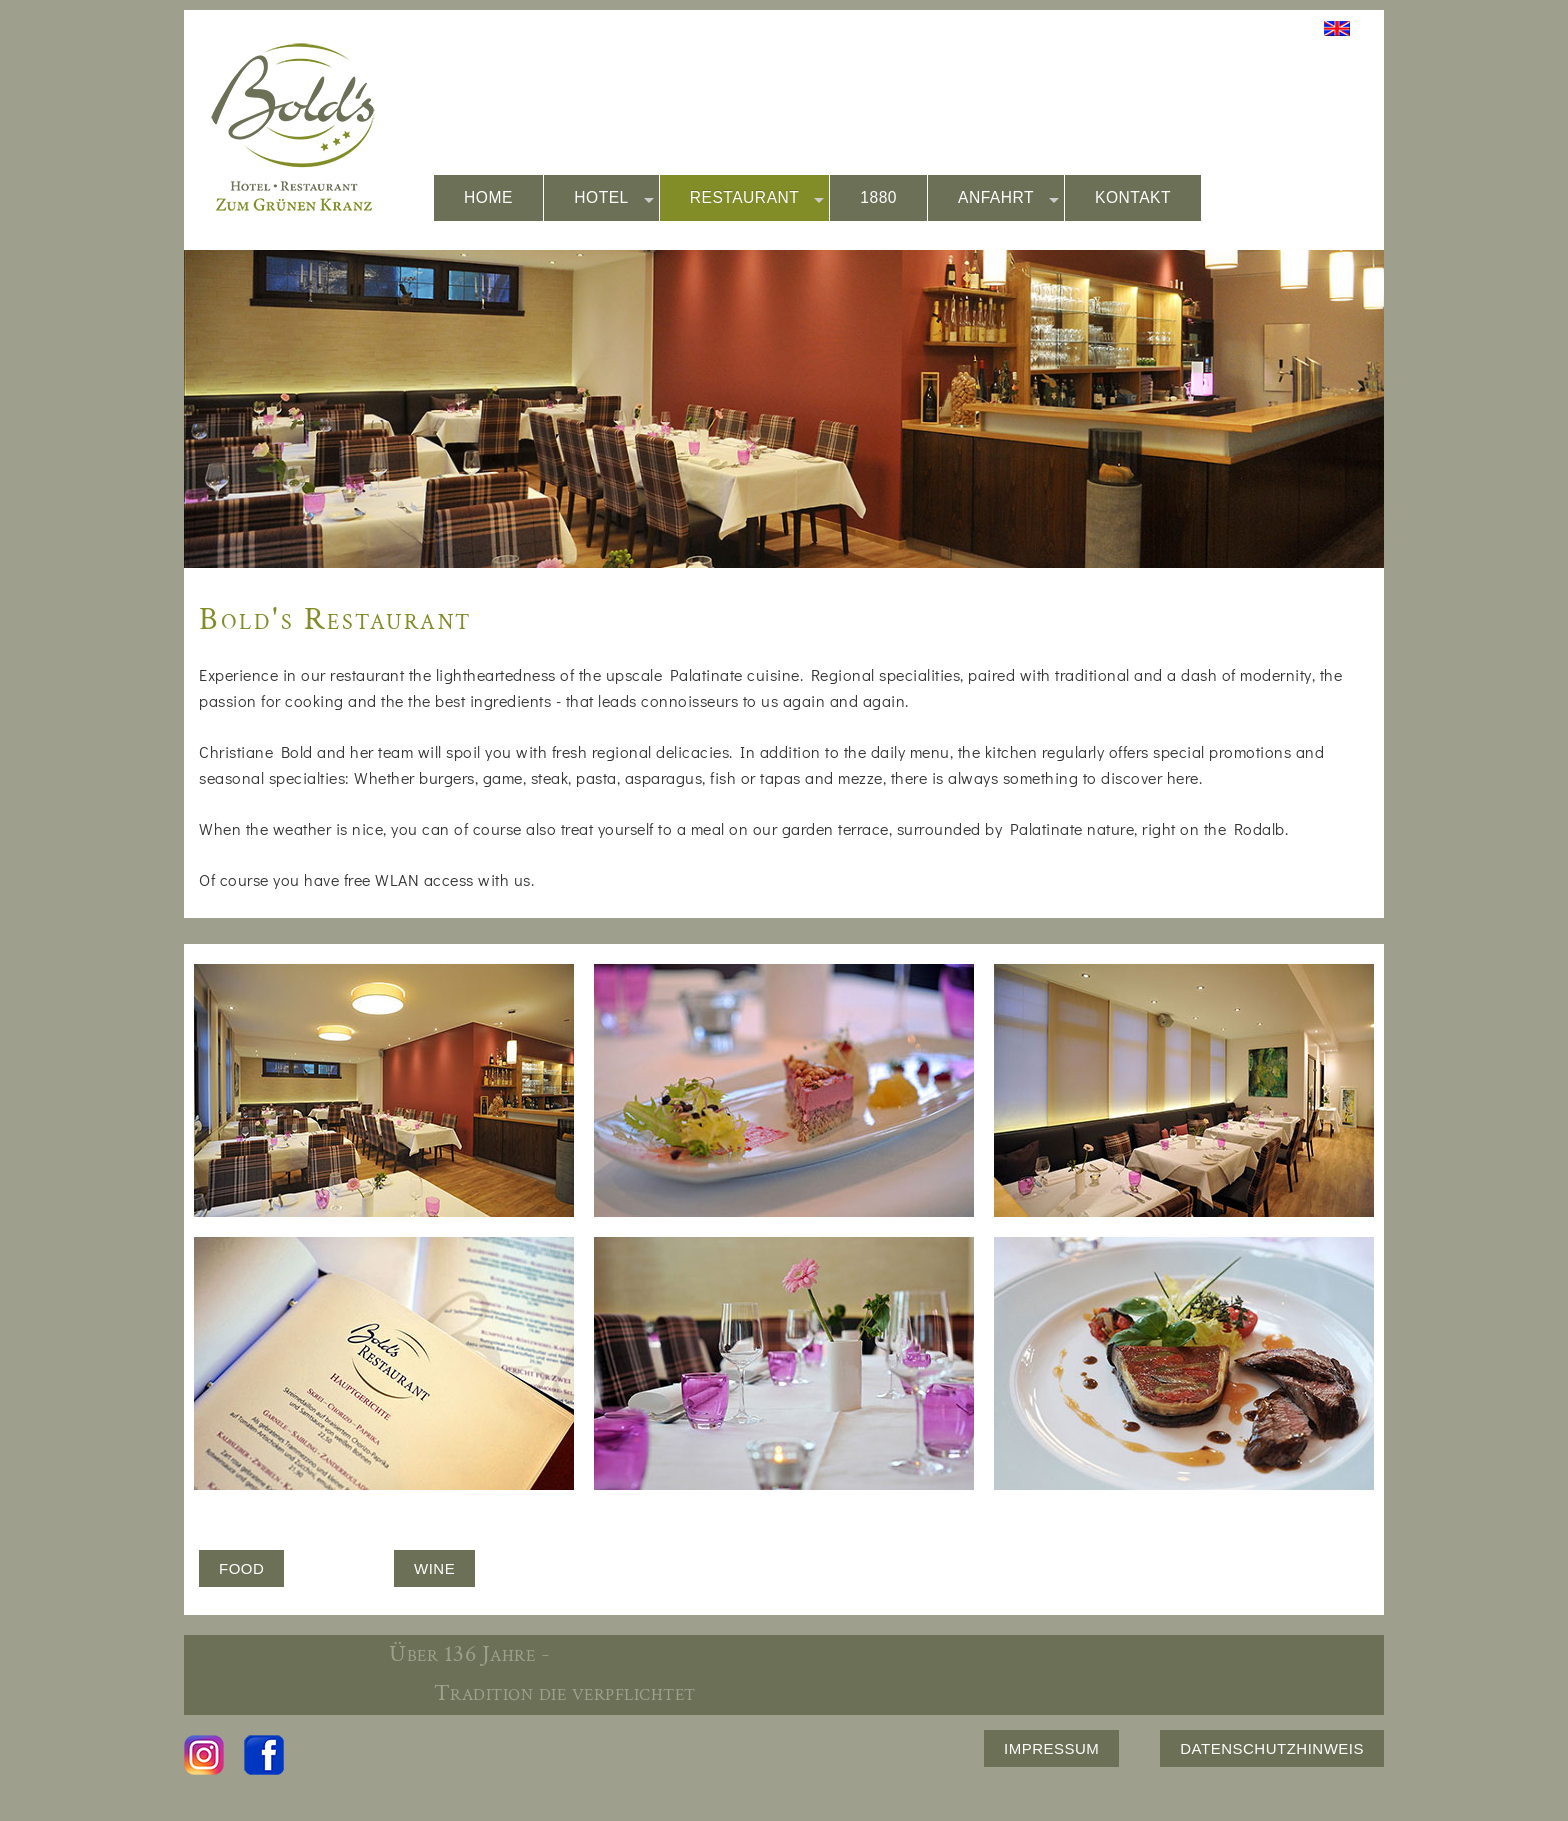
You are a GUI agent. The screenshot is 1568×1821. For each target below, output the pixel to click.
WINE (434, 1568)
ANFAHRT (1008, 198)
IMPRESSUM (1051, 1748)
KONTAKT (1133, 197)
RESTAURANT (757, 198)
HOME (488, 197)
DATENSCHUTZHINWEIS (1272, 1748)
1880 (878, 197)
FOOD (241, 1568)
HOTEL (614, 198)
